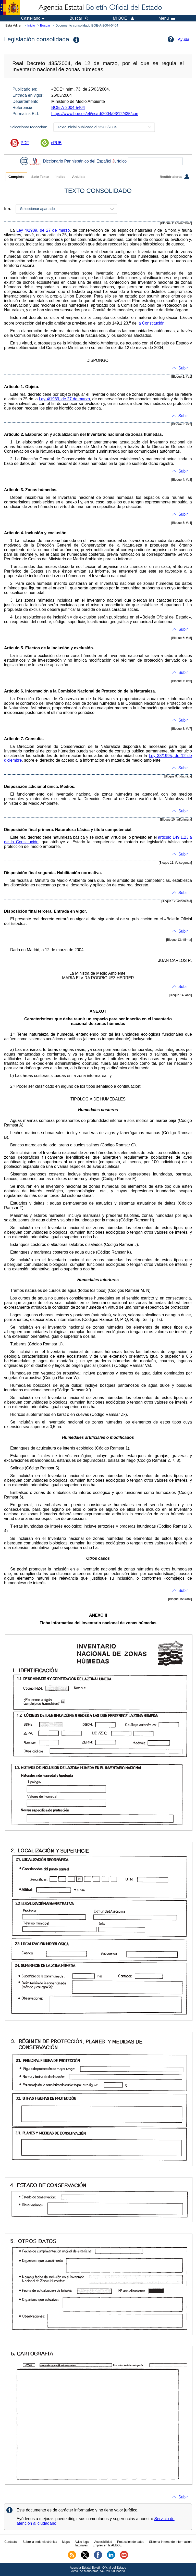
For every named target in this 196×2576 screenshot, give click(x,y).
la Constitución (151, 323)
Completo (16, 177)
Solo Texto (40, 177)
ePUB (56, 143)
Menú (166, 18)
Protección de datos (130, 2542)
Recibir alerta (174, 176)
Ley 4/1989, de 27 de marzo (43, 230)
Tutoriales (81, 2545)
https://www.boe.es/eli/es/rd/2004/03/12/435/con (94, 114)
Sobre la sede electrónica (40, 2542)
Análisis (78, 177)
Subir (183, 368)
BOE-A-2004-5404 (68, 107)
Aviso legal (82, 2542)
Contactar (11, 2542)
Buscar (45, 25)
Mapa (66, 2542)
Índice (60, 177)
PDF (25, 143)
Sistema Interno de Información (170, 2542)
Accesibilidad (103, 2542)
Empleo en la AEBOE (107, 2545)
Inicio (31, 25)
